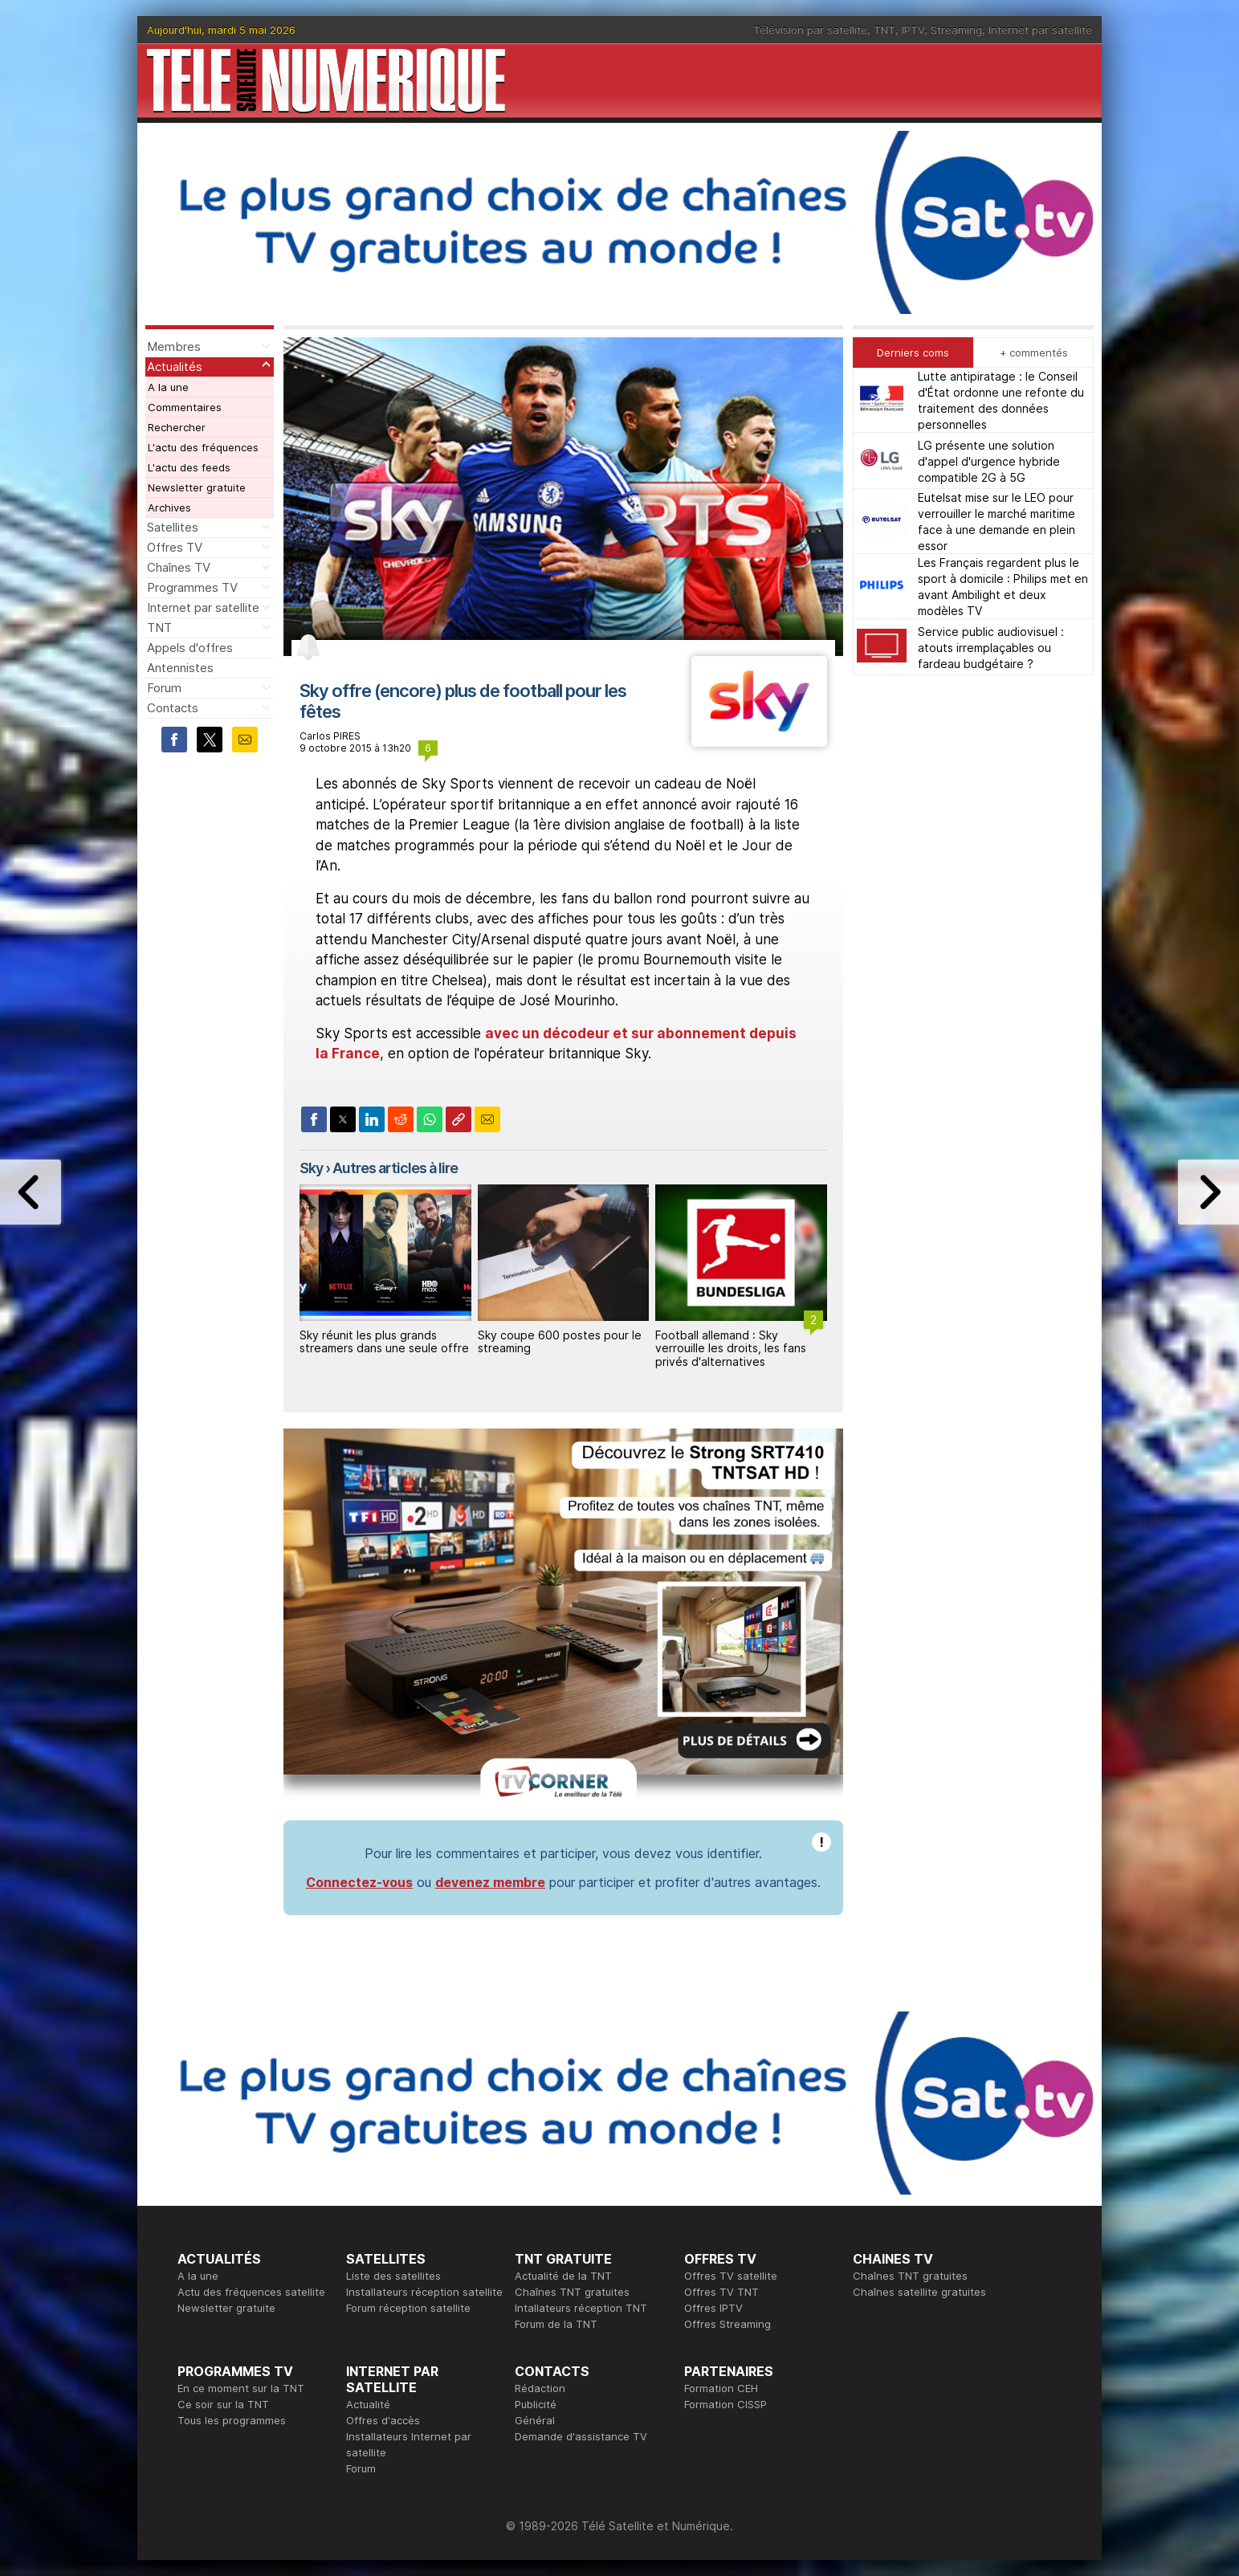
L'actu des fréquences (203, 447)
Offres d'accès (383, 2420)
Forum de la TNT (556, 2323)
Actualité (368, 2404)
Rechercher (177, 427)
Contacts (172, 707)
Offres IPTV (713, 2307)
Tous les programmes (231, 2420)
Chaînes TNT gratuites (572, 2291)
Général (535, 2420)
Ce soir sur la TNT (223, 2404)
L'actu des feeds (189, 467)
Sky (311, 1168)
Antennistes (180, 667)
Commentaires (185, 407)
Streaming (956, 29)
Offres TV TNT (721, 2291)
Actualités (174, 366)
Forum (164, 687)
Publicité (535, 2404)
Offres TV (174, 547)
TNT (884, 29)
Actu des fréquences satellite (251, 2291)
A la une (168, 387)
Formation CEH (721, 2388)
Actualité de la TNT (563, 2275)
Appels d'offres (190, 647)
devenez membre (490, 1882)
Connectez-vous (359, 1882)
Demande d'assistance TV (581, 2436)
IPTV (913, 29)
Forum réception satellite (408, 2307)
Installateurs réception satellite (424, 2291)
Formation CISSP (725, 2404)
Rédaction (540, 2388)
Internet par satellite (1040, 29)
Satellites (172, 527)
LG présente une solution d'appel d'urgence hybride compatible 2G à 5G (989, 461)
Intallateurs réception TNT (581, 2307)
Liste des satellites (393, 2275)
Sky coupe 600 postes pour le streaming (560, 1341)
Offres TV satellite (730, 2275)
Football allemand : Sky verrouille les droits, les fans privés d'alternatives (730, 1348)
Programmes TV (192, 587)
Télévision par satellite (810, 29)
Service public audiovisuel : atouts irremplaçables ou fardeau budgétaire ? (991, 647)
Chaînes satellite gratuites (919, 2291)
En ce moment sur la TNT (240, 2388)
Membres (174, 346)
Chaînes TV (178, 567)
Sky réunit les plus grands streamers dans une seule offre (384, 1341)
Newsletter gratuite (197, 487)
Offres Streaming (727, 2323)
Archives (169, 507)
